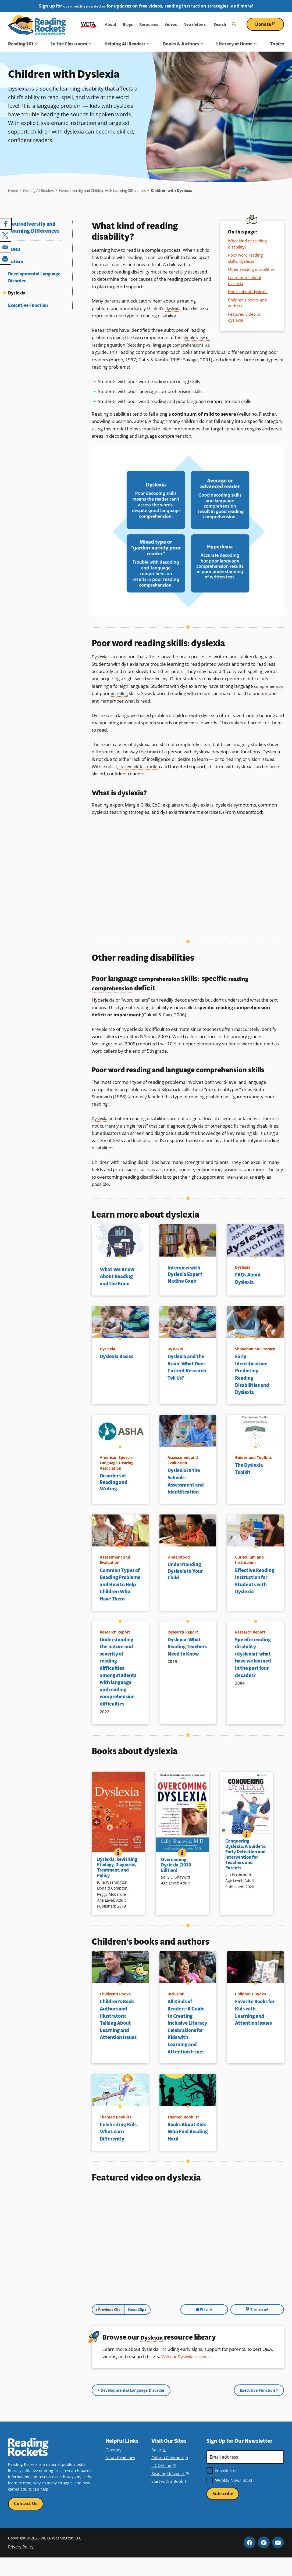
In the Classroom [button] (71, 44)
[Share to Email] (6, 246)
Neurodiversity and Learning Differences (33, 228)
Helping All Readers (41, 190)
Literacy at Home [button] (236, 44)
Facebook (249, 2561)
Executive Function (28, 305)
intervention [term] (238, 1176)
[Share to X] (6, 235)
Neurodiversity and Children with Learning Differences (114, 190)
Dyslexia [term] (100, 656)
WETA (89, 24)
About (110, 24)
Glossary (113, 2467)
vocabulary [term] (158, 678)
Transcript (268, 2330)
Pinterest (264, 2561)
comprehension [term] (108, 352)
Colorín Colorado (168, 2475)
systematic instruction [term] (142, 765)
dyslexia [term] (173, 308)
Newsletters (194, 24)
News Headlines (119, 2475)
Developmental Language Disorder (34, 277)
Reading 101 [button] (23, 44)
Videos (171, 24)
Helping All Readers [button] (127, 44)
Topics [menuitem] (277, 44)
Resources (148, 24)
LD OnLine (163, 2482)
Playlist (237, 2330)
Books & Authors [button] (183, 44)
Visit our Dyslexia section (187, 2377)
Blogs (128, 24)
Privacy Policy (20, 2565)
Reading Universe (169, 2490)
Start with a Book (169, 2498)
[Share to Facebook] (6, 224)
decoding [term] (144, 344)
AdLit (158, 2467)
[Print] (6, 258)
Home (13, 190)
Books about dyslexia (248, 291)
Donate (269, 24)
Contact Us (25, 2521)
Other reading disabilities (251, 269)
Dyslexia (17, 293)
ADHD (14, 249)
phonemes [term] (190, 722)
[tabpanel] (188, 2268)
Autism (15, 261)
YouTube (278, 2561)
